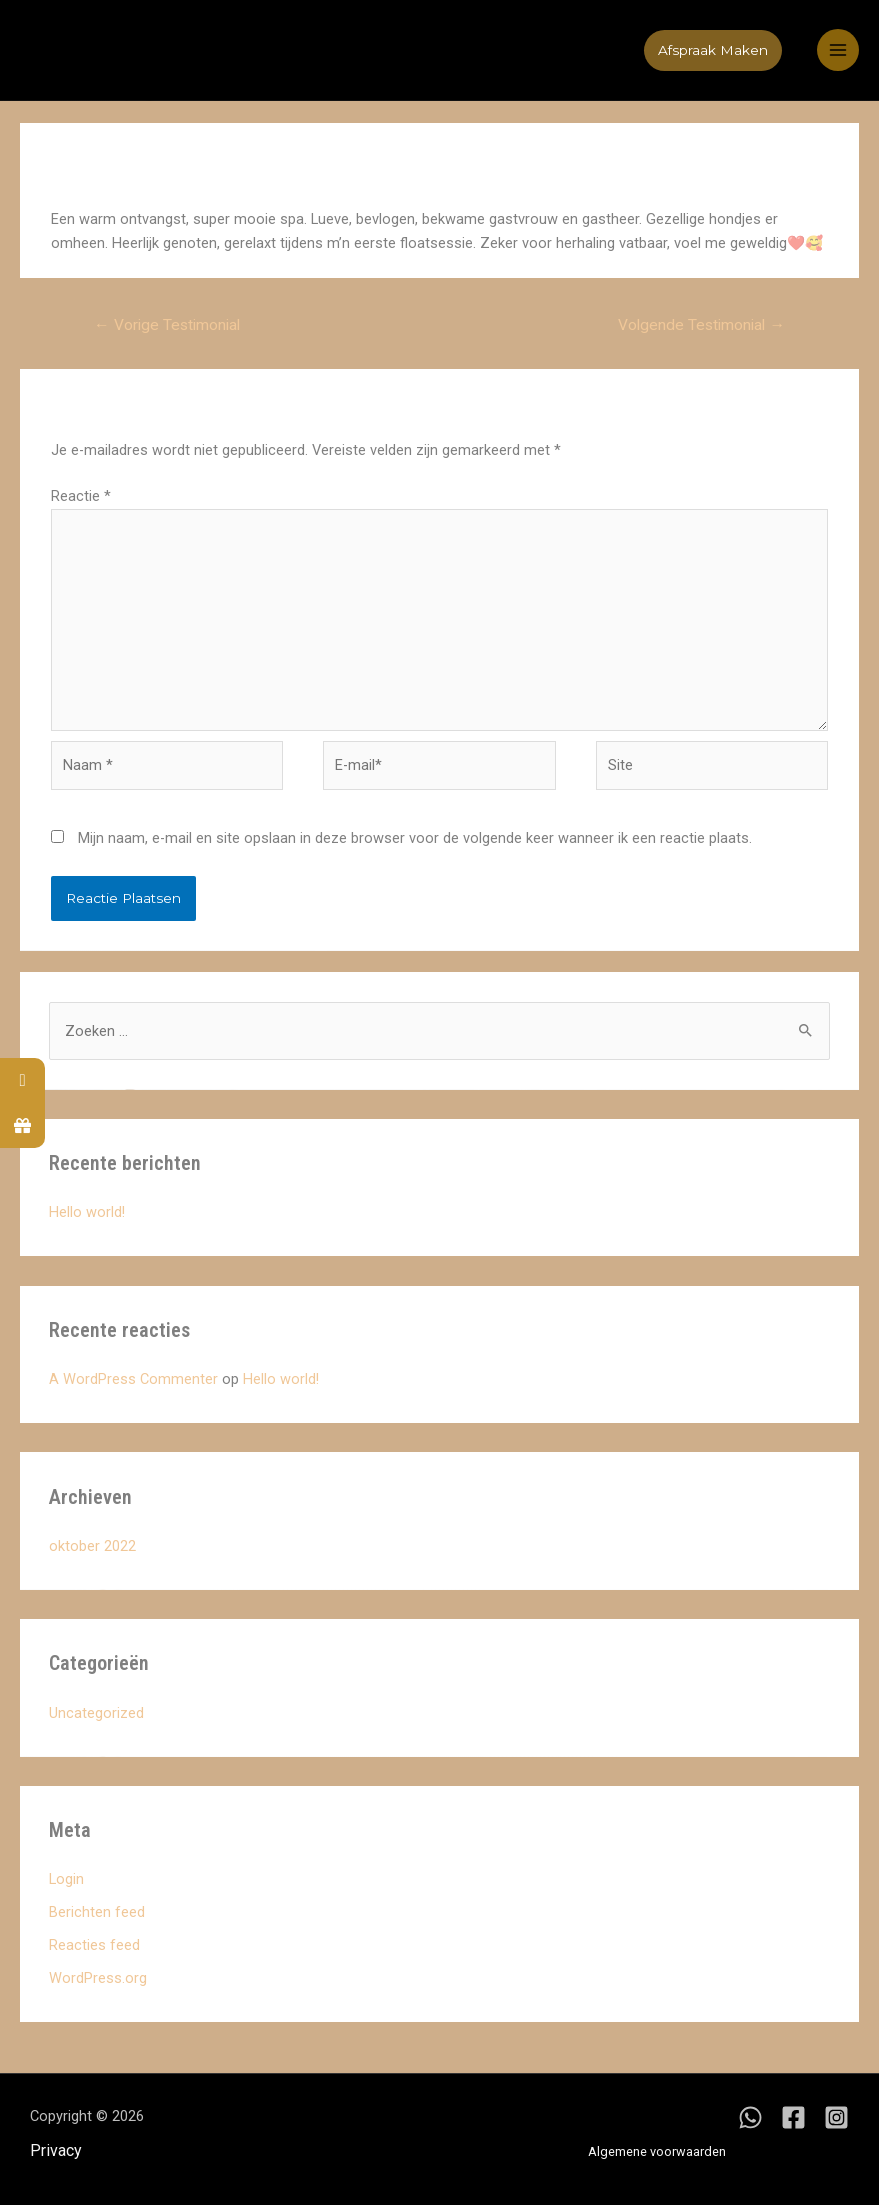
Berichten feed (97, 1912)
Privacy (56, 2150)
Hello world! (87, 1212)
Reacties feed (94, 1945)
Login (66, 1879)
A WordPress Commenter (133, 1379)
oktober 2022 (92, 1546)
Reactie (81, 496)
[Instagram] (836, 2117)
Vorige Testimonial (167, 325)
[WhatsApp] (750, 2117)
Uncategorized (96, 1713)
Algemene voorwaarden (657, 2151)
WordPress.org (98, 1978)
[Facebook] (793, 2117)
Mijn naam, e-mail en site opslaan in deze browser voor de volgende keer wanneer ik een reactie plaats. (415, 838)
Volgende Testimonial (701, 325)
